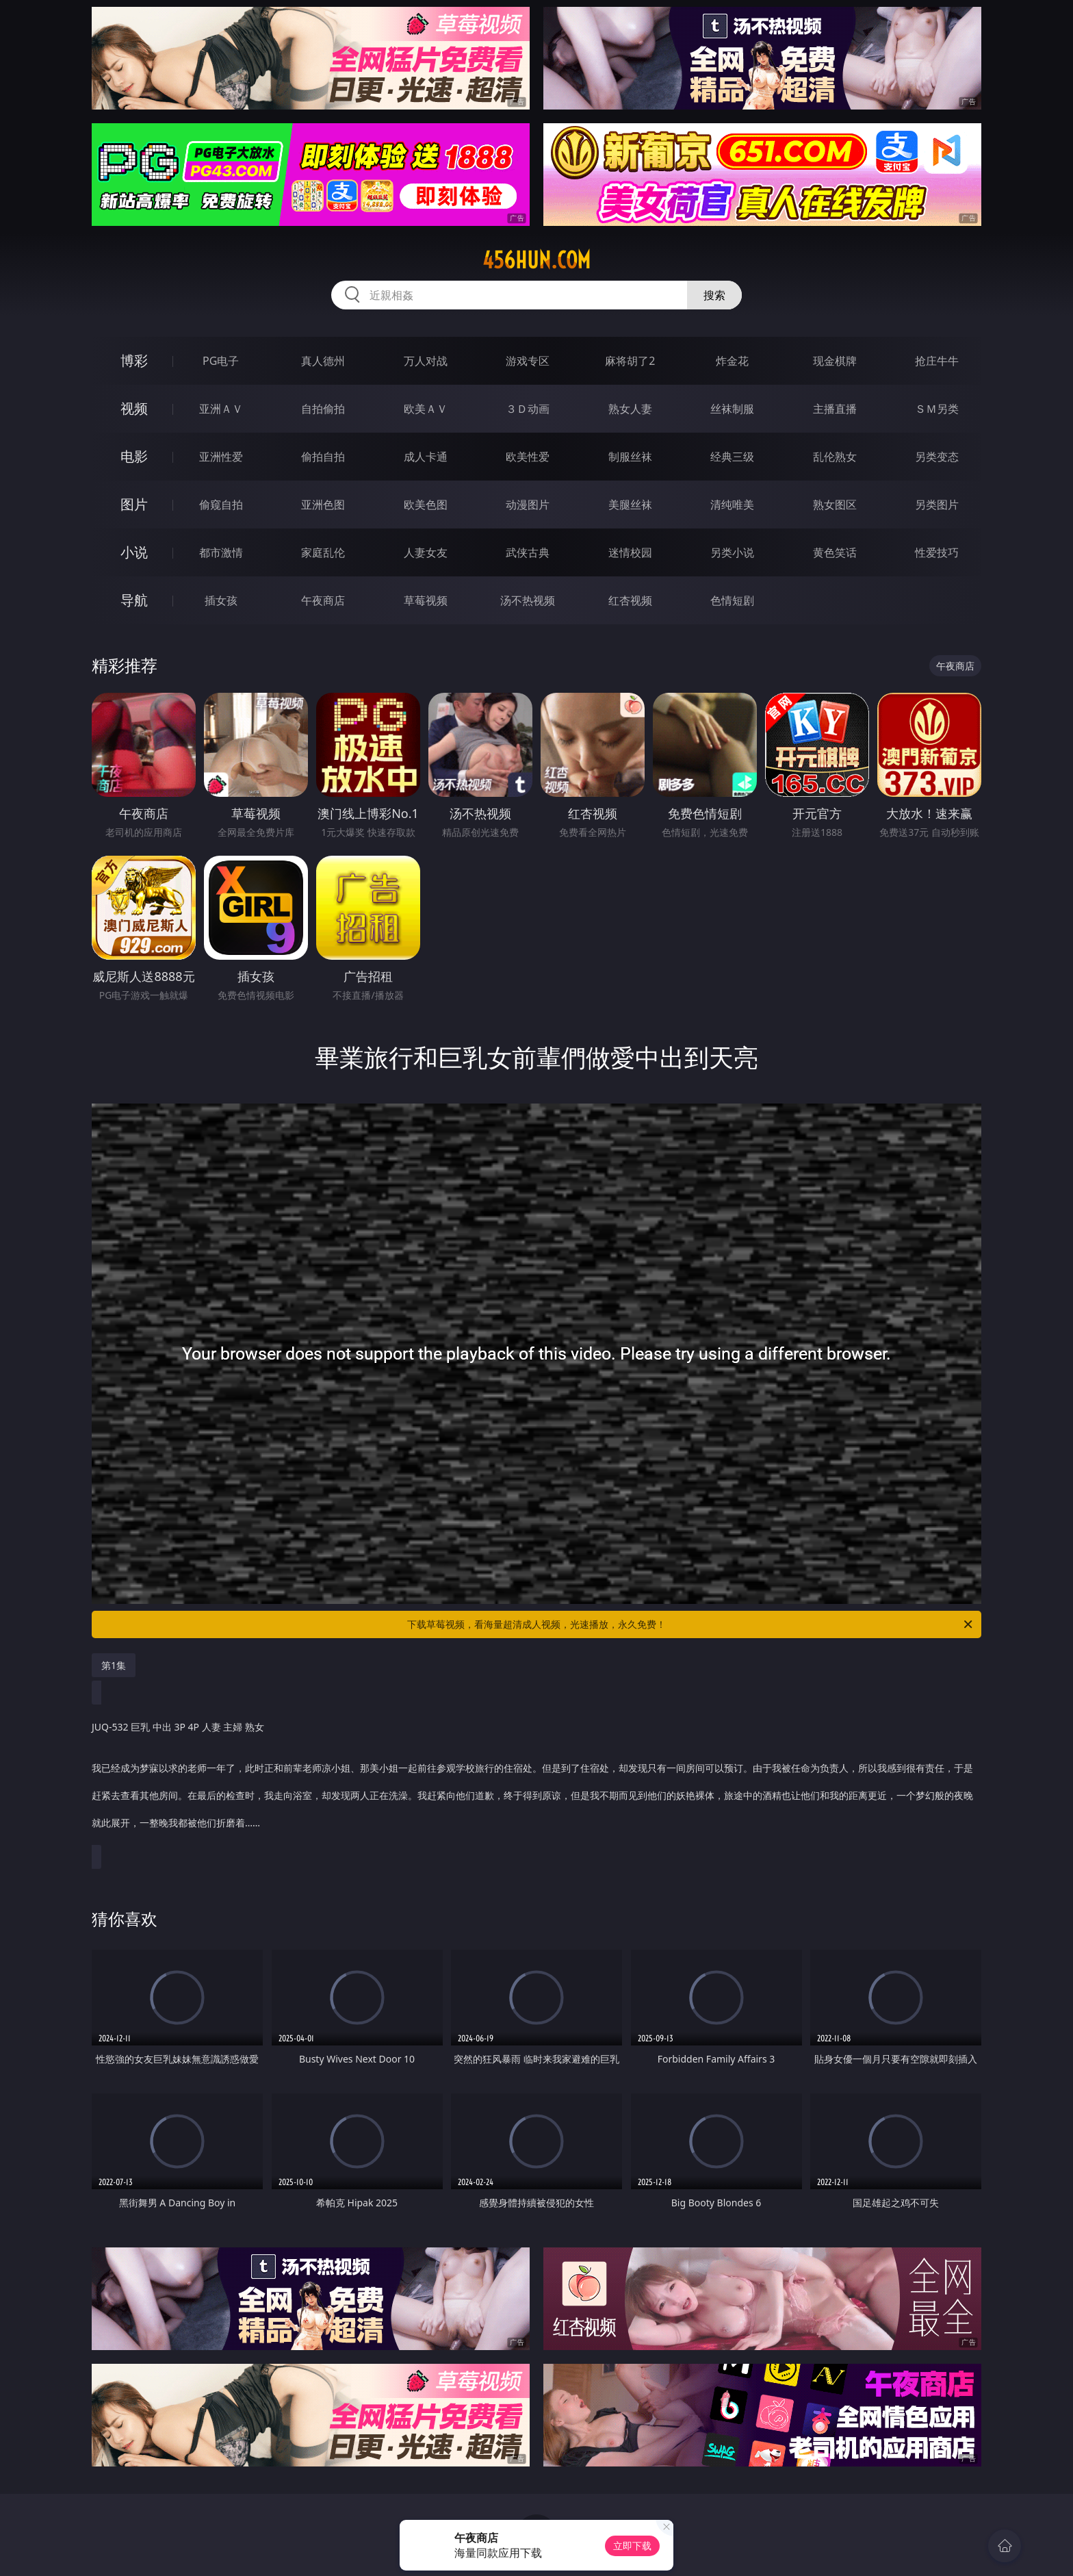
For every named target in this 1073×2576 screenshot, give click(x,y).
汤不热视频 (527, 600)
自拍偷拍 (323, 408)
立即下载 (632, 2545)
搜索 (714, 295)
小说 (134, 552)
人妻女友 (426, 552)
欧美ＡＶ (426, 408)
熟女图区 (835, 504)
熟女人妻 (630, 408)
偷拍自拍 (323, 456)
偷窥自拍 (221, 504)
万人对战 (426, 360)
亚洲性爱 (221, 456)
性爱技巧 (937, 552)
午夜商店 (323, 600)
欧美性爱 (528, 456)
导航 (134, 600)
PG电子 (221, 360)
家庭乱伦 (323, 552)
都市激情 (221, 552)
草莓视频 (426, 600)
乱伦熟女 (835, 456)
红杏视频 (630, 600)
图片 (134, 504)
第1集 (113, 1665)
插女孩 (221, 600)
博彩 (134, 360)
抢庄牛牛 (937, 360)
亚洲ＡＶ (221, 408)
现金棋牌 (835, 360)
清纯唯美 (732, 504)
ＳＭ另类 (937, 408)
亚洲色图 (323, 504)
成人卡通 (426, 456)
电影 (134, 456)
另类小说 (732, 552)
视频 (134, 408)
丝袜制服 (732, 408)
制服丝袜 (630, 456)
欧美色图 (426, 504)
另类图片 (937, 504)
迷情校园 (630, 552)
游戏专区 (528, 360)
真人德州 (323, 360)
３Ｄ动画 (528, 408)
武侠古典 (528, 552)
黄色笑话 (835, 552)
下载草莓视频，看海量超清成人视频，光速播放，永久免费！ (690, 1624)
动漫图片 (528, 504)
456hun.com (536, 260)
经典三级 (732, 456)
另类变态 (937, 456)
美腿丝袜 (630, 504)
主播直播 (835, 408)
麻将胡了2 (630, 360)
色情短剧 (732, 600)
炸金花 (732, 360)
